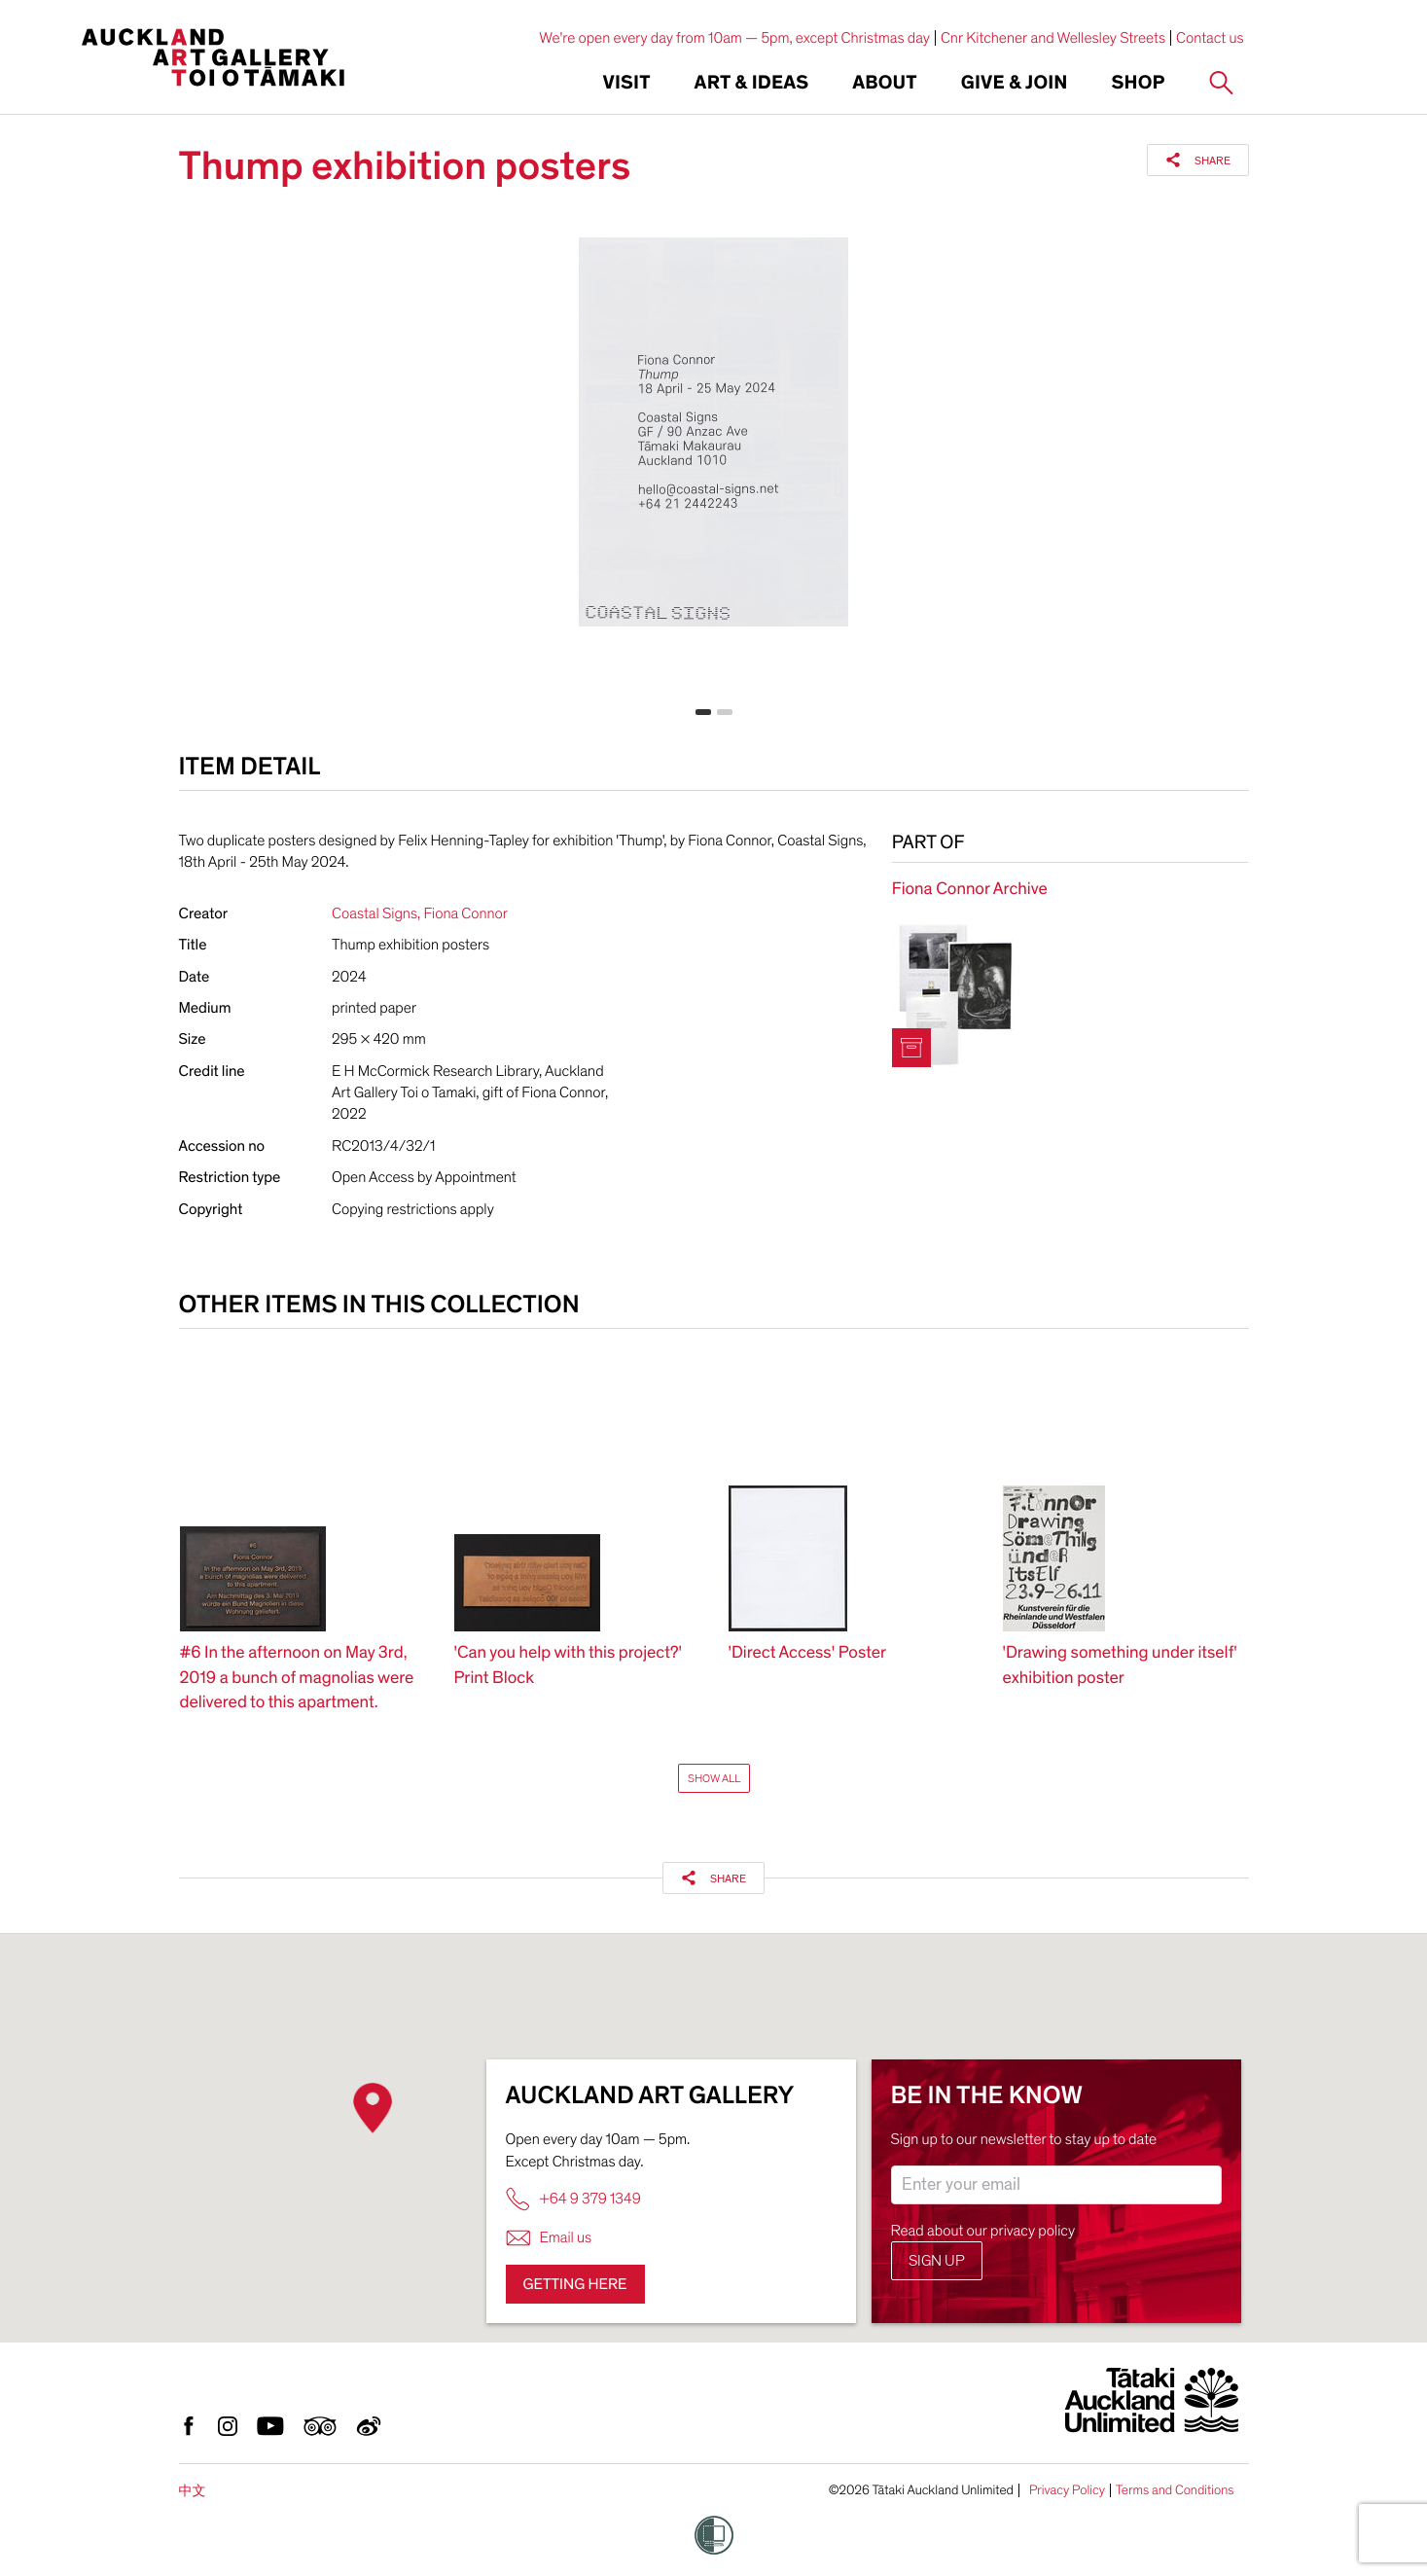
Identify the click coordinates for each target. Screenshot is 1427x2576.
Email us (549, 2238)
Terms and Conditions (1175, 2490)
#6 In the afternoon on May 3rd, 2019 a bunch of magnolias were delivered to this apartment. (297, 1677)
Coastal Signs (374, 913)
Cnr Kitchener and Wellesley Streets (1053, 38)
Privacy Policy (1067, 2490)
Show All (714, 1778)
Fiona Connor (465, 913)
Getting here (575, 2284)
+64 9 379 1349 (573, 2199)
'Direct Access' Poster (808, 1653)
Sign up (937, 2261)
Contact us (1210, 38)
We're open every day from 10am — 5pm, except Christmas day (734, 38)
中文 (192, 2491)
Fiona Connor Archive (970, 889)
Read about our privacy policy (983, 2230)
